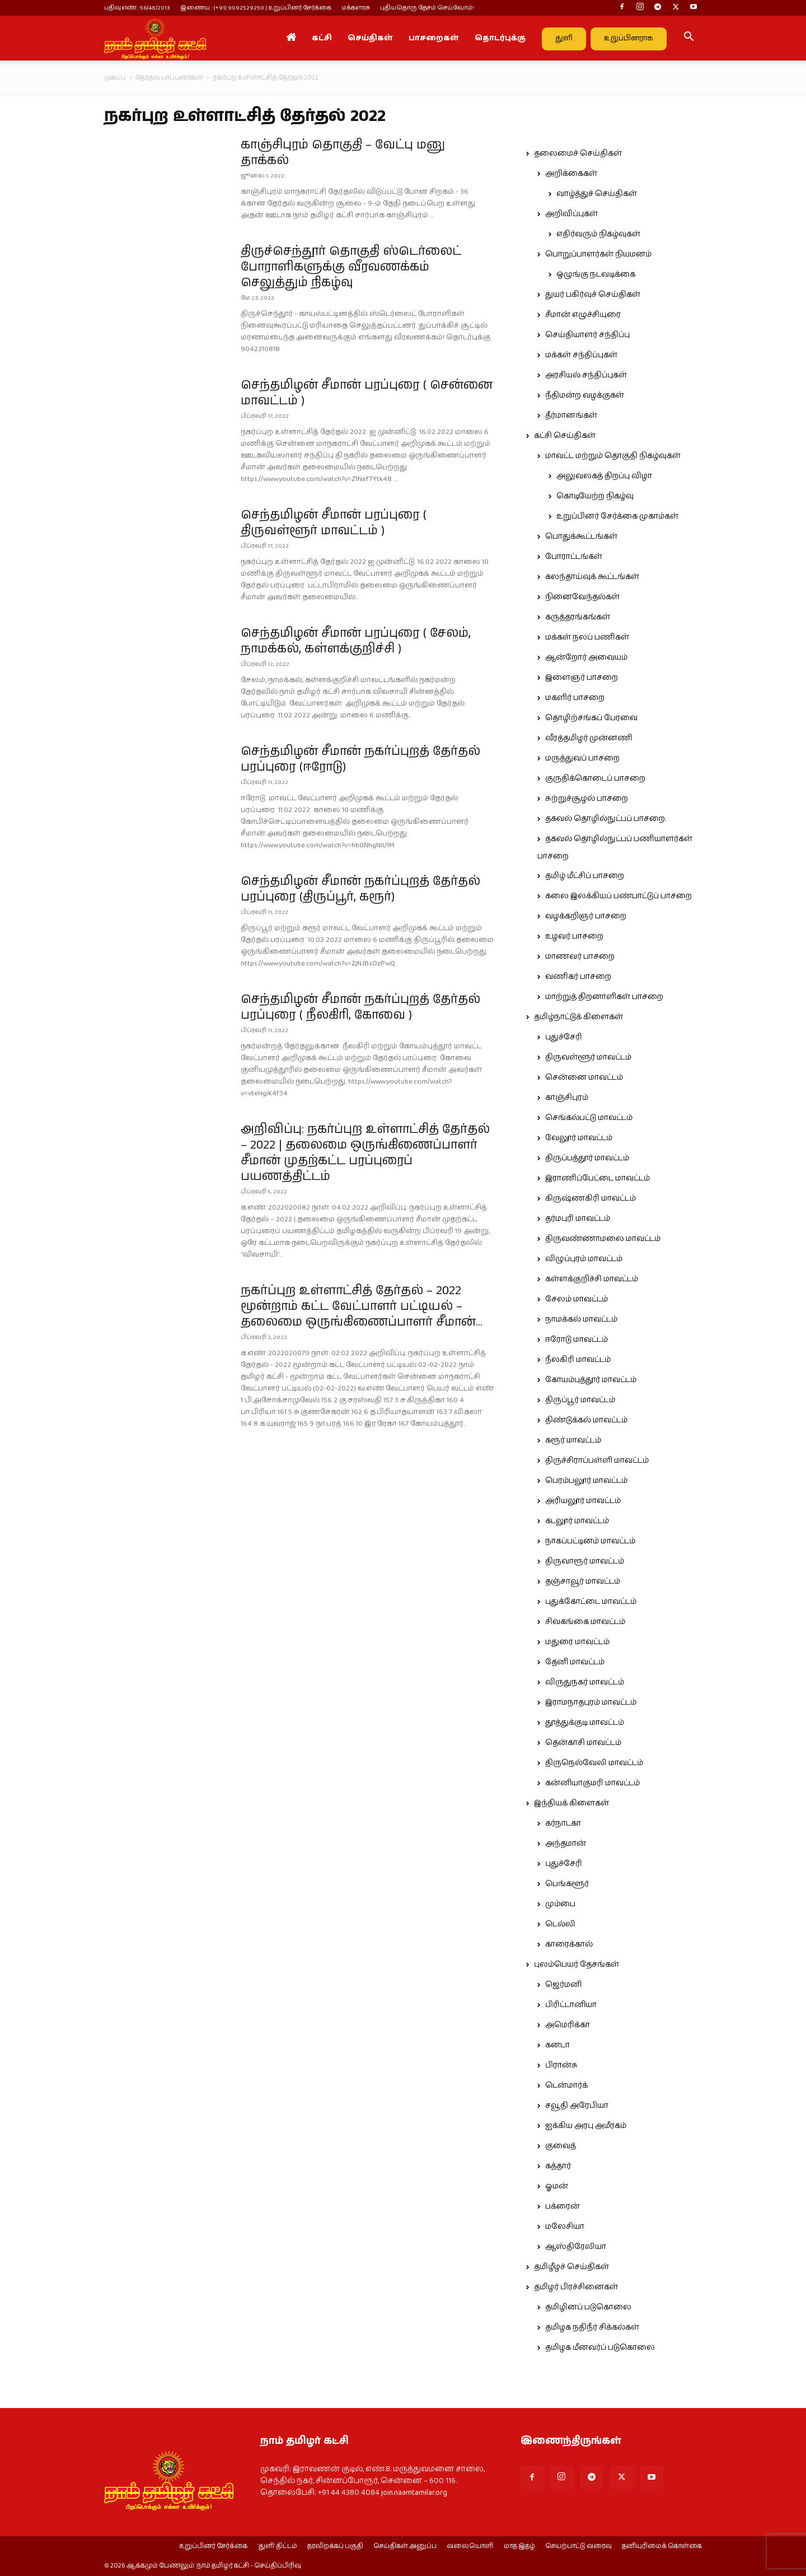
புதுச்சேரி (563, 1037)
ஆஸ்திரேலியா (575, 2247)
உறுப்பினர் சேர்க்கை (213, 2546)
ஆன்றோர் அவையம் (586, 657)
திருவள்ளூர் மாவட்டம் (588, 1057)
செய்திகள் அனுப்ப (405, 2546)
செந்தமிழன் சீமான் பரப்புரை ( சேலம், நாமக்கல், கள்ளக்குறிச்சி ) (356, 640)
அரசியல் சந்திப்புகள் (586, 375)
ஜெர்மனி (563, 1984)
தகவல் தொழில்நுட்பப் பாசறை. (605, 819)
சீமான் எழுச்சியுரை (583, 315)
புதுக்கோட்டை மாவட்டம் (590, 1601)
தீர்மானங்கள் (571, 415)
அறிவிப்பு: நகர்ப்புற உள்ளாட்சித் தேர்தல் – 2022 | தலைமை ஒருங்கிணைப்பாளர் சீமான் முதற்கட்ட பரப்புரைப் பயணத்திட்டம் (365, 1153)
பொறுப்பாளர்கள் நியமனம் (598, 254)
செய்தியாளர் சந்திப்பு (587, 335)
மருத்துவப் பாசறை (582, 758)
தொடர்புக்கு (500, 38)
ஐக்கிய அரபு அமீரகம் (585, 2126)
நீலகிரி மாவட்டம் (578, 1360)
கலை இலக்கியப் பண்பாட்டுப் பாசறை (618, 896)
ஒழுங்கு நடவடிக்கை (595, 274)
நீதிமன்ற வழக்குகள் (584, 395)
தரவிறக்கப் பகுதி (335, 2546)
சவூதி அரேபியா (576, 2105)
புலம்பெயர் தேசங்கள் (576, 1964)
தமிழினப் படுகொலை (588, 2307)
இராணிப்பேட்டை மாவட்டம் (597, 1178)
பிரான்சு (561, 2065)
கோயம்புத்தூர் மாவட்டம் (590, 1380)
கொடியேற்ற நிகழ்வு (595, 496)
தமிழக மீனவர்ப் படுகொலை (600, 2347)
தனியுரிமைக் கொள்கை (662, 2546)
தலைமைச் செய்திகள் (578, 153)
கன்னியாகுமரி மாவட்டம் (592, 1783)
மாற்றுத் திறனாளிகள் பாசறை (604, 997)
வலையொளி (470, 2546)
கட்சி (322, 38)
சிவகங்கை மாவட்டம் (585, 1622)
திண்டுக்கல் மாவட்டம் (586, 1420)
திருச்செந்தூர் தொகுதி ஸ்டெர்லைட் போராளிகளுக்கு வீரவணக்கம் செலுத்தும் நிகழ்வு (351, 266)
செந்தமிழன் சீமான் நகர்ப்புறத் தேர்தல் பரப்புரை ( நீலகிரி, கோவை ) (360, 1007)
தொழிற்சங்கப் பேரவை (591, 718)
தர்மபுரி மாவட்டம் (577, 1218)
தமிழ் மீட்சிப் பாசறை (584, 876)
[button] (688, 38)
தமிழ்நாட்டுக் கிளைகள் (578, 1017)
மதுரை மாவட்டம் (577, 1642)
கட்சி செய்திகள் (565, 436)
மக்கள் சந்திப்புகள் (581, 355)
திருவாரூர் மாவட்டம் (584, 1561)
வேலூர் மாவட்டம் (578, 1138)
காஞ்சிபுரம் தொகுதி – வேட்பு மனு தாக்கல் (343, 152)
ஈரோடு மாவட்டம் (576, 1339)
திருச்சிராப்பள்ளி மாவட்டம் (597, 1460)
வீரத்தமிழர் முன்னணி (588, 738)
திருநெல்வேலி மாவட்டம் (594, 1763)
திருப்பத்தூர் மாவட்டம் (587, 1158)
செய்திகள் (370, 38)
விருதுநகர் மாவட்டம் (584, 1682)
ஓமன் (556, 2186)
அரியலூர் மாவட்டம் (583, 1501)
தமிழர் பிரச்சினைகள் (576, 2287)
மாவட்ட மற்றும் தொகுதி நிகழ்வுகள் (613, 456)
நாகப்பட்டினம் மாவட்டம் (590, 1541)
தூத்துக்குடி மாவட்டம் (584, 1722)
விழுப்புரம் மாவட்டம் (583, 1259)
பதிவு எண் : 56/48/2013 (137, 7)
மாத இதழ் (519, 2546)
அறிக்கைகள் (571, 173)
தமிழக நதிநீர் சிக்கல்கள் (592, 2327)
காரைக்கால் (569, 1944)
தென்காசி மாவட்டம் (583, 1743)
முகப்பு (115, 77)
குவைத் (560, 2146)
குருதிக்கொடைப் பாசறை (595, 778)
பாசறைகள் (434, 38)
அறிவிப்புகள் (571, 214)
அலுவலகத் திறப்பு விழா (604, 476)
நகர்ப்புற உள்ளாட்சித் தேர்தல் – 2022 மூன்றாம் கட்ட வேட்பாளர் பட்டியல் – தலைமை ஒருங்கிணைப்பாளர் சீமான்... (361, 1306)
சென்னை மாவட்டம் (584, 1077)
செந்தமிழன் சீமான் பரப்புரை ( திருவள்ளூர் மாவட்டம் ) (334, 522)
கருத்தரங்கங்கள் (577, 617)
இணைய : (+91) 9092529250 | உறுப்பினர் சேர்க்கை (255, 7)
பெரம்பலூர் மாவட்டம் (586, 1480)
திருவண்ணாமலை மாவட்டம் (602, 1239)
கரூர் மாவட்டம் (573, 1440)
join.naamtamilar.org (414, 2492)
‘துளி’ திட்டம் (277, 2546)
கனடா (557, 2045)
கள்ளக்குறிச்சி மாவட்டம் (591, 1279)
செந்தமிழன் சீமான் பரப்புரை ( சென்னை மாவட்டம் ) (367, 392)
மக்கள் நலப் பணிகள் (587, 637)
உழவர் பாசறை (574, 936)
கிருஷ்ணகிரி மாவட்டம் (590, 1198)
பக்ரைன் (562, 2206)
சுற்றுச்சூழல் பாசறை (586, 798)
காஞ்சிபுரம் (566, 1097)
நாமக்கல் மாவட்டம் (581, 1319)
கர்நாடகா (563, 1823)
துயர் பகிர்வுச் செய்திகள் (592, 294)
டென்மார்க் (566, 2085)
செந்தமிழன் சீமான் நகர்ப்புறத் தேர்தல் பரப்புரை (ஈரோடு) (360, 759)
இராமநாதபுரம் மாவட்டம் (590, 1702)
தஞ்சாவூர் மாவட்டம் (582, 1581)
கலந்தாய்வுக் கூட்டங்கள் (592, 577)
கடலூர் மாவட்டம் (577, 1521)
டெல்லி (560, 1924)
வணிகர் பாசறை (578, 976)
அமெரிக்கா (567, 2025)
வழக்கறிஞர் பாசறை (585, 916)
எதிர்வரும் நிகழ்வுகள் (598, 234)
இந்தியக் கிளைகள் (571, 1803)
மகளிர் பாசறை (574, 698)
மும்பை (560, 1904)
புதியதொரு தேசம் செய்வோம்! (427, 7)
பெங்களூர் (567, 1884)
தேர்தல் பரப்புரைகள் (169, 77)
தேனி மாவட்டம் (574, 1662)
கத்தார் (558, 2166)
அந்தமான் (565, 1843)
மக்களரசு (355, 7)
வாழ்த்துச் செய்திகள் (596, 194)
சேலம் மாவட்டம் (576, 1299)
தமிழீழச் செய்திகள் (571, 2267)
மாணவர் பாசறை (580, 956)
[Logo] (155, 38)
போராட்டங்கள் (573, 556)
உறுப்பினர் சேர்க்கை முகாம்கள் (617, 516)
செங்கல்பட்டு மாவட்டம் (588, 1118)
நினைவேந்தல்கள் (582, 597)
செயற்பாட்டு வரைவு (578, 2546)
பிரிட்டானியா (571, 2005)
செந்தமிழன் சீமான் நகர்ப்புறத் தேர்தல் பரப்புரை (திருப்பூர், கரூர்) (360, 889)
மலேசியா (564, 2226)
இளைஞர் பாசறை (581, 677)
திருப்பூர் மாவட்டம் (580, 1400)
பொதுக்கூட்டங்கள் (581, 536)
